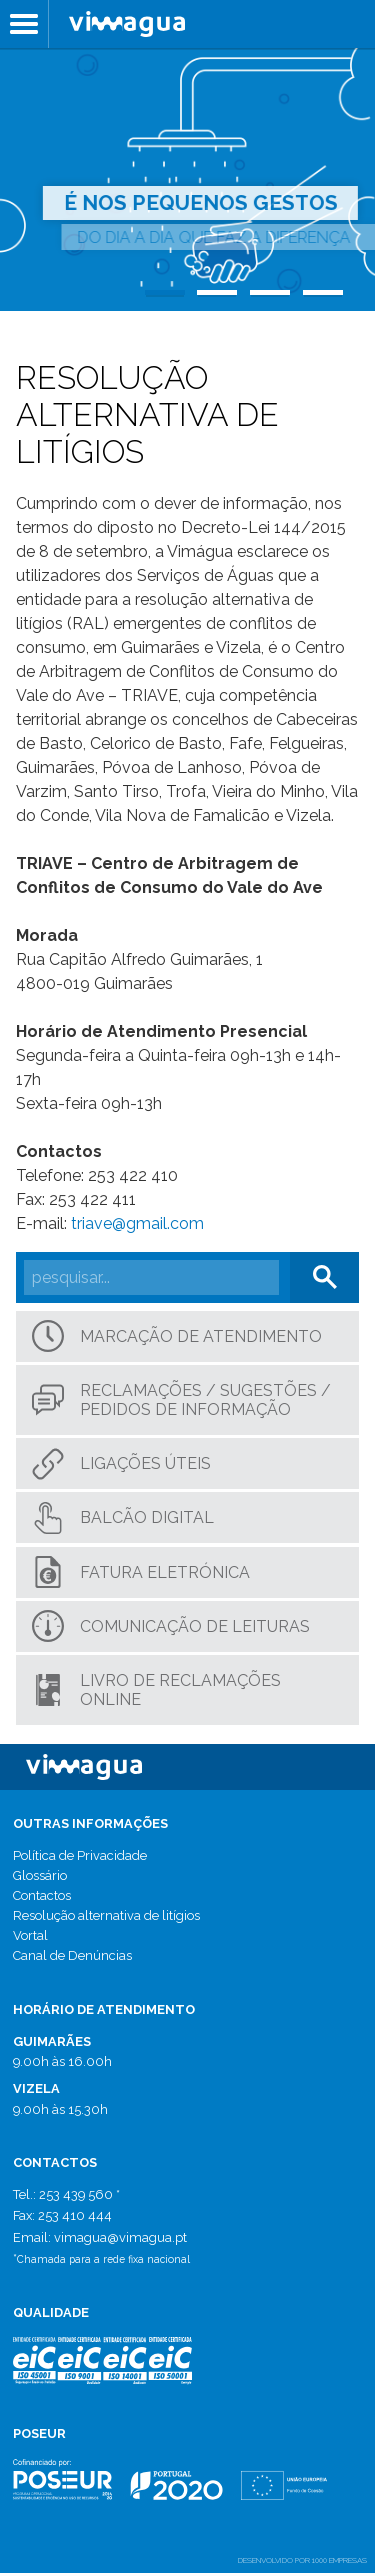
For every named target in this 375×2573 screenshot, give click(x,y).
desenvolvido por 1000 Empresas (302, 2560)
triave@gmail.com (137, 1223)
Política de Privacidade (80, 1855)
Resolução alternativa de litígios (106, 1915)
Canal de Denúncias (72, 1955)
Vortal (30, 1935)
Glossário (40, 1875)
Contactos (42, 1895)
